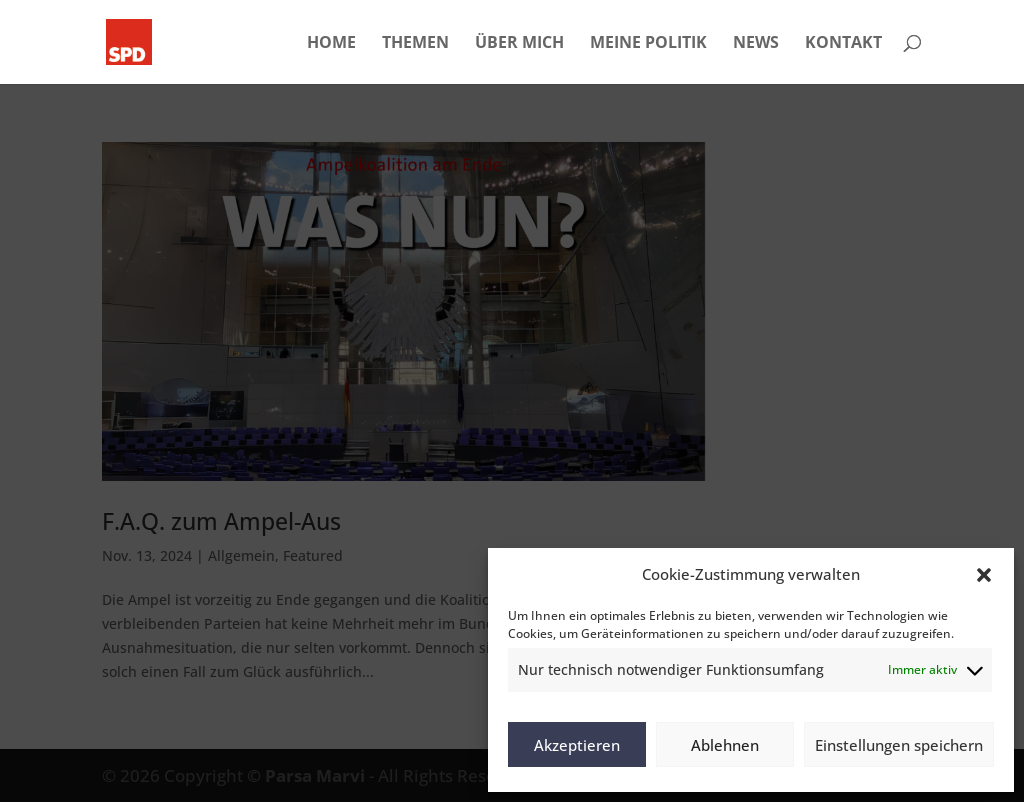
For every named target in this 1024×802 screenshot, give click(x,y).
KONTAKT (843, 44)
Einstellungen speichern (899, 745)
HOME (331, 44)
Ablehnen (725, 745)
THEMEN (415, 44)
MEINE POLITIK (648, 44)
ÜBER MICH (519, 44)
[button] (984, 575)
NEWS (756, 44)
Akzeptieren (577, 745)
